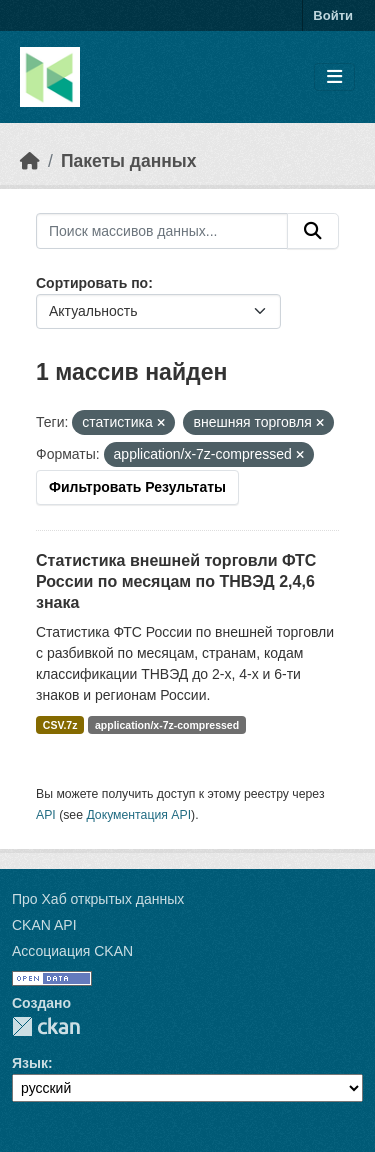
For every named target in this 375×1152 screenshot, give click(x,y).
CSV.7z (60, 725)
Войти (333, 15)
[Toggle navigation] (334, 77)
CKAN (46, 1026)
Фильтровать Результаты (137, 487)
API (46, 815)
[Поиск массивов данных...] (162, 231)
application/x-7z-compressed (167, 725)
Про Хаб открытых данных (98, 899)
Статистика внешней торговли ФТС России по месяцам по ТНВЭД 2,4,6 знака (176, 581)
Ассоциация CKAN (72, 951)
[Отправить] (313, 231)
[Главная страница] (30, 161)
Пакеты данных (129, 161)
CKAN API (44, 925)
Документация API (138, 815)
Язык (30, 1063)
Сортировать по (92, 283)
